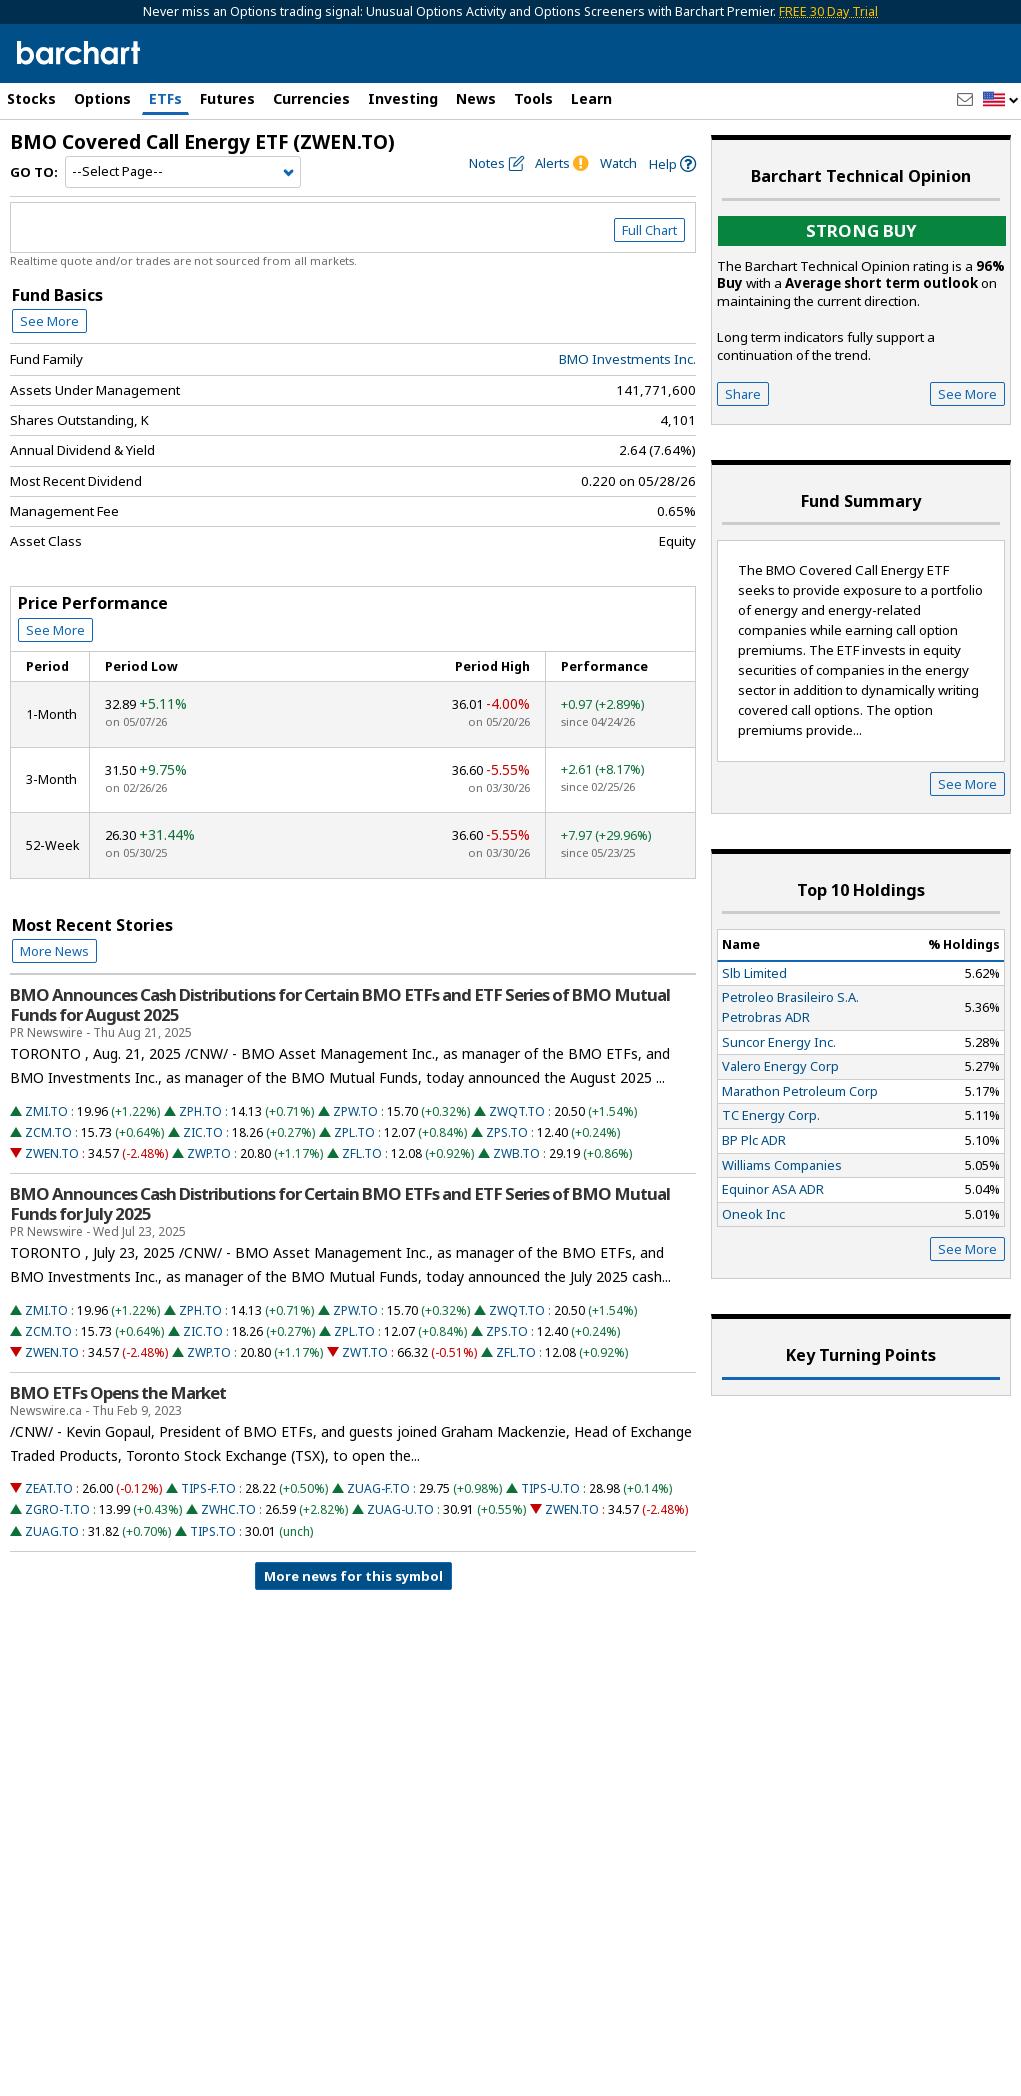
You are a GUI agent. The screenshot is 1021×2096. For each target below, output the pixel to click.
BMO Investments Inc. (627, 359)
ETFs (165, 98)
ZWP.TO (209, 1153)
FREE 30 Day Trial (828, 11)
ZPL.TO (354, 1132)
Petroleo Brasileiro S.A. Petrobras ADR (790, 1007)
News (476, 98)
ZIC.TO (203, 1132)
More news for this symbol (353, 1576)
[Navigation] (183, 172)
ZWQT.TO (517, 1111)
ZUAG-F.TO (378, 1488)
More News (54, 951)
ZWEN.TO (52, 1153)
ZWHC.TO (228, 1509)
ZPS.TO (507, 1132)
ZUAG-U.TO (400, 1509)
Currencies (311, 98)
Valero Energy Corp (780, 1066)
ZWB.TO (516, 1153)
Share (743, 394)
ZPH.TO (200, 1111)
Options (102, 98)
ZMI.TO (46, 1111)
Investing (403, 98)
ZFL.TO (362, 1153)
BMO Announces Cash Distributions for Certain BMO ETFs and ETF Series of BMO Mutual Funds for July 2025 (340, 1204)
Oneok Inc (753, 1214)
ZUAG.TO (52, 1531)
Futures (227, 98)
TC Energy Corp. (771, 1115)
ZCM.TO (48, 1132)
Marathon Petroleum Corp (800, 1091)
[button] (1001, 100)
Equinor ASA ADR (773, 1189)
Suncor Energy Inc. (779, 1042)
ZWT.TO (365, 1352)
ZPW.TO (355, 1111)
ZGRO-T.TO (57, 1509)
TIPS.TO (213, 1531)
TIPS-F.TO (208, 1488)
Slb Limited (754, 973)
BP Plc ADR (754, 1140)
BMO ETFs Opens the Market (118, 1393)
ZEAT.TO (49, 1488)
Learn (591, 98)
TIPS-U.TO (550, 1488)
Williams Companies (782, 1165)
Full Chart (649, 230)
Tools (533, 98)
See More (49, 321)
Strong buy (861, 230)
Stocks (31, 98)
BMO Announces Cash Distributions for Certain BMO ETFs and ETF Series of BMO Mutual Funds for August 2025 (340, 1005)
